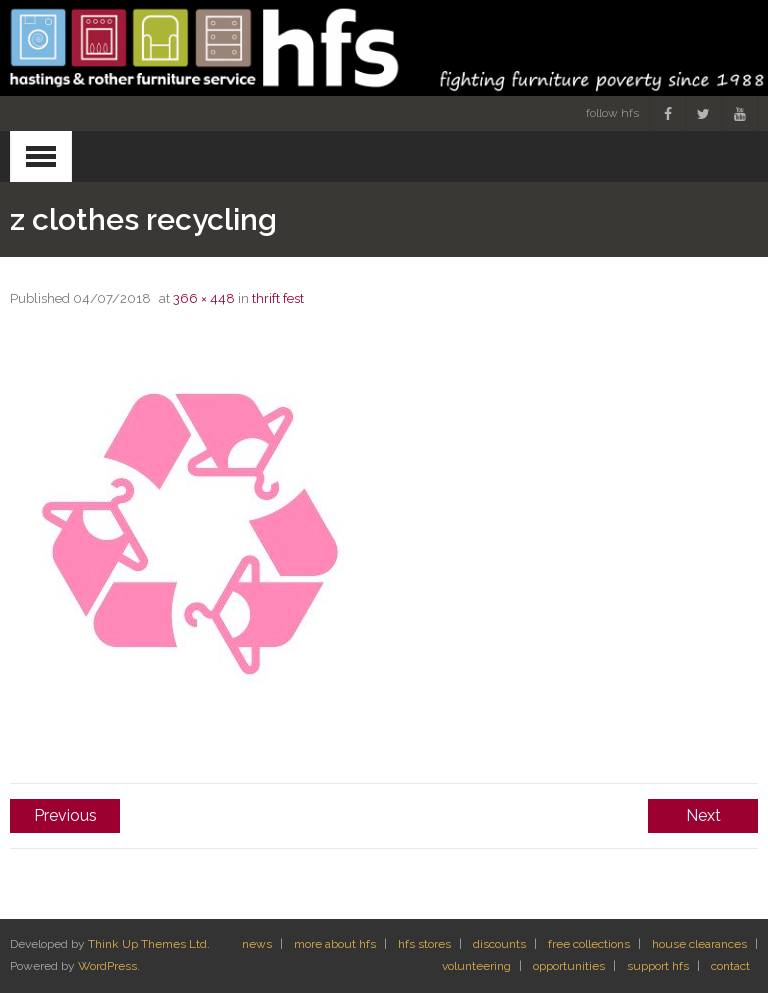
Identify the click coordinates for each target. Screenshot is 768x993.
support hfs (658, 966)
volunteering (476, 966)
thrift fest (278, 298)
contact (730, 966)
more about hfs (335, 944)
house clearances (699, 944)
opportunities (569, 966)
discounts (499, 944)
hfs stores (424, 944)
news (257, 944)
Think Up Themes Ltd (147, 944)
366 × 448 (204, 298)
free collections (589, 944)
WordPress (107, 966)
